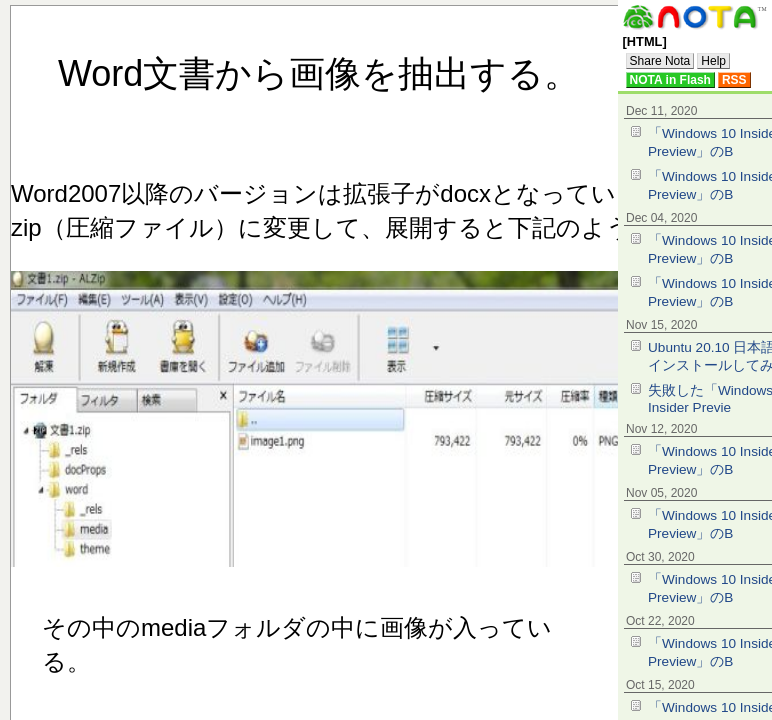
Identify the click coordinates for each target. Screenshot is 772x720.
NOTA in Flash (670, 80)
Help (713, 61)
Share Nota (660, 61)
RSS (734, 80)
